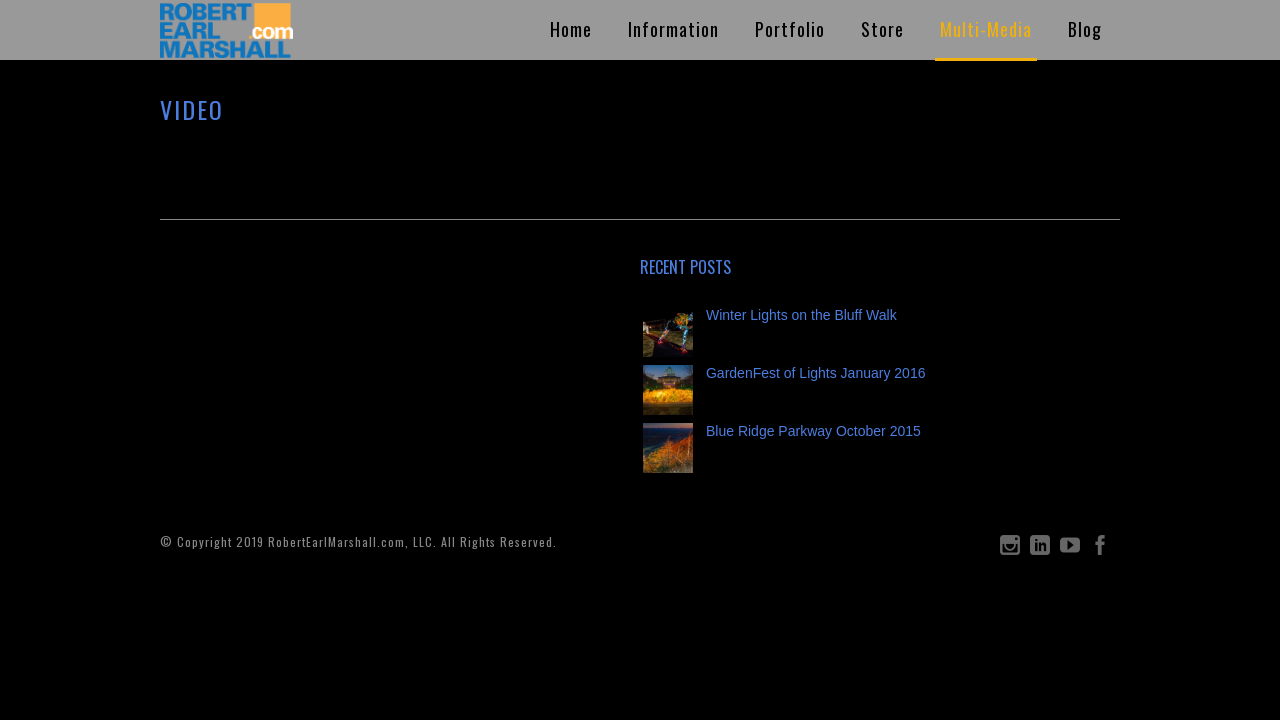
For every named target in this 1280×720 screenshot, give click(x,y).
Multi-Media (986, 29)
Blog (1085, 29)
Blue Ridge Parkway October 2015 (813, 431)
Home (571, 29)
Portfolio (790, 29)
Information (673, 29)
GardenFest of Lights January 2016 (815, 373)
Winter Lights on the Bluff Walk (801, 315)
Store (882, 29)
